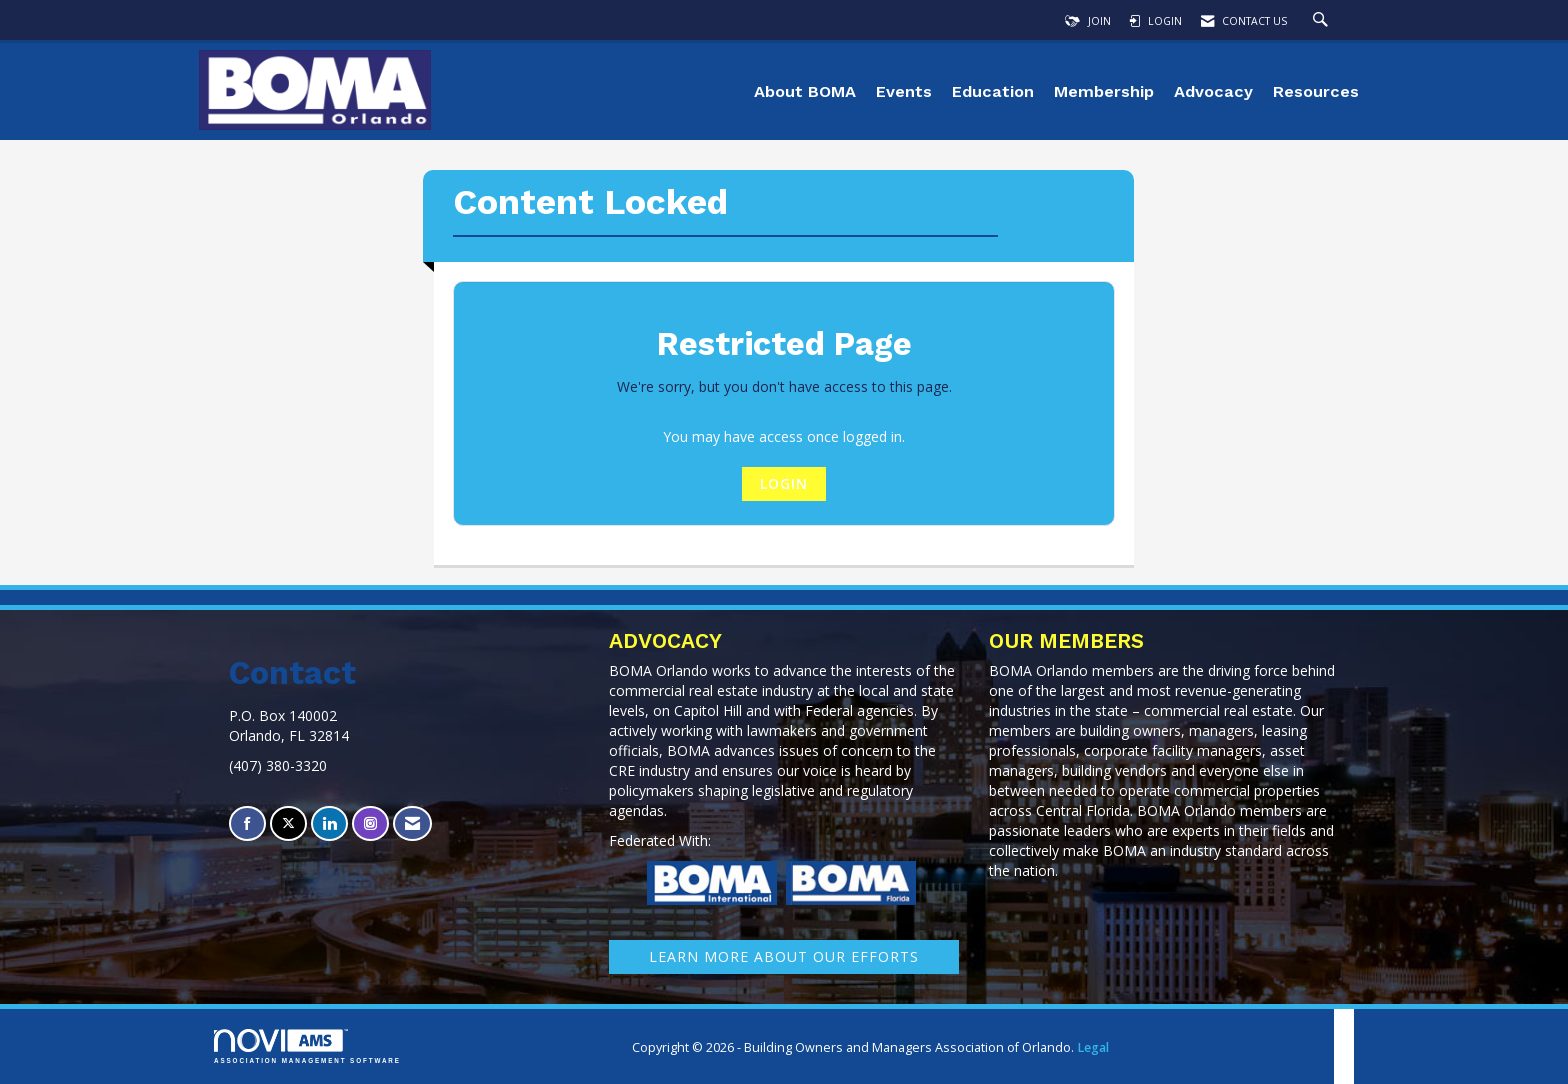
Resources (1316, 91)
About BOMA (805, 91)
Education (993, 91)
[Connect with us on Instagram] (370, 823)
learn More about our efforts (784, 956)
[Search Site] (1323, 21)
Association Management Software (307, 1046)
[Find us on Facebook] (247, 823)
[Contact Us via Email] (412, 823)
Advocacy (1213, 91)
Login (784, 483)
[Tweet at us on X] (288, 823)
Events (904, 91)
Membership (1104, 91)
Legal (1093, 1047)
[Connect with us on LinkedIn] (329, 823)
